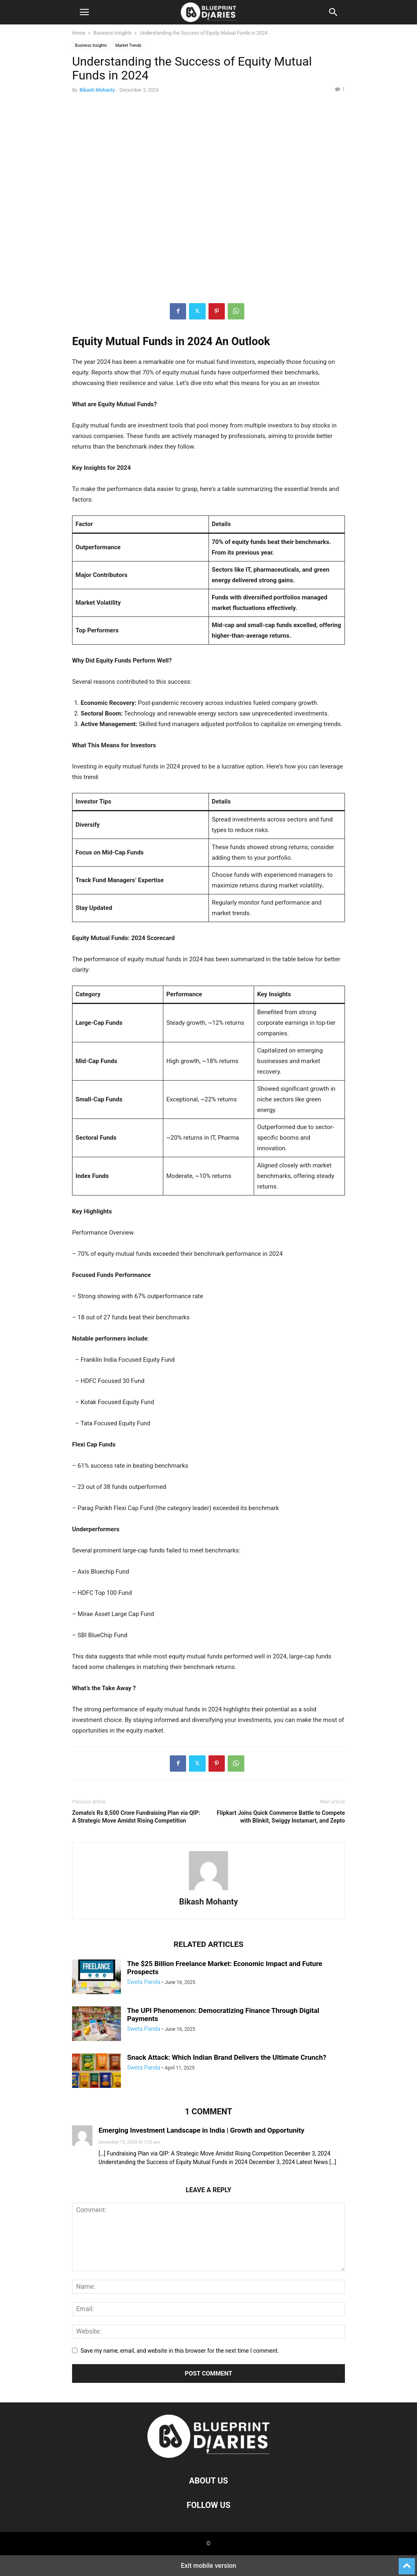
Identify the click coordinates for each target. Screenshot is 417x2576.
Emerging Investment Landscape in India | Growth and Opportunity (201, 2130)
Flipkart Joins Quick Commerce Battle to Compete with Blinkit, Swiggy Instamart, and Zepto (281, 1817)
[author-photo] (208, 1890)
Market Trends (128, 45)
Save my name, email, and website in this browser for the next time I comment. (180, 2350)
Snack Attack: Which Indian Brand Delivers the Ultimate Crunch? (226, 2057)
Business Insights (112, 33)
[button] (84, 12)
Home (78, 33)
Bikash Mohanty (97, 90)
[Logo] (208, 2455)
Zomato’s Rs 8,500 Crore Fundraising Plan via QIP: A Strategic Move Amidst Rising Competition (136, 1817)
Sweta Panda (143, 1982)
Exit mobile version (208, 2565)
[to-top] (407, 2562)
